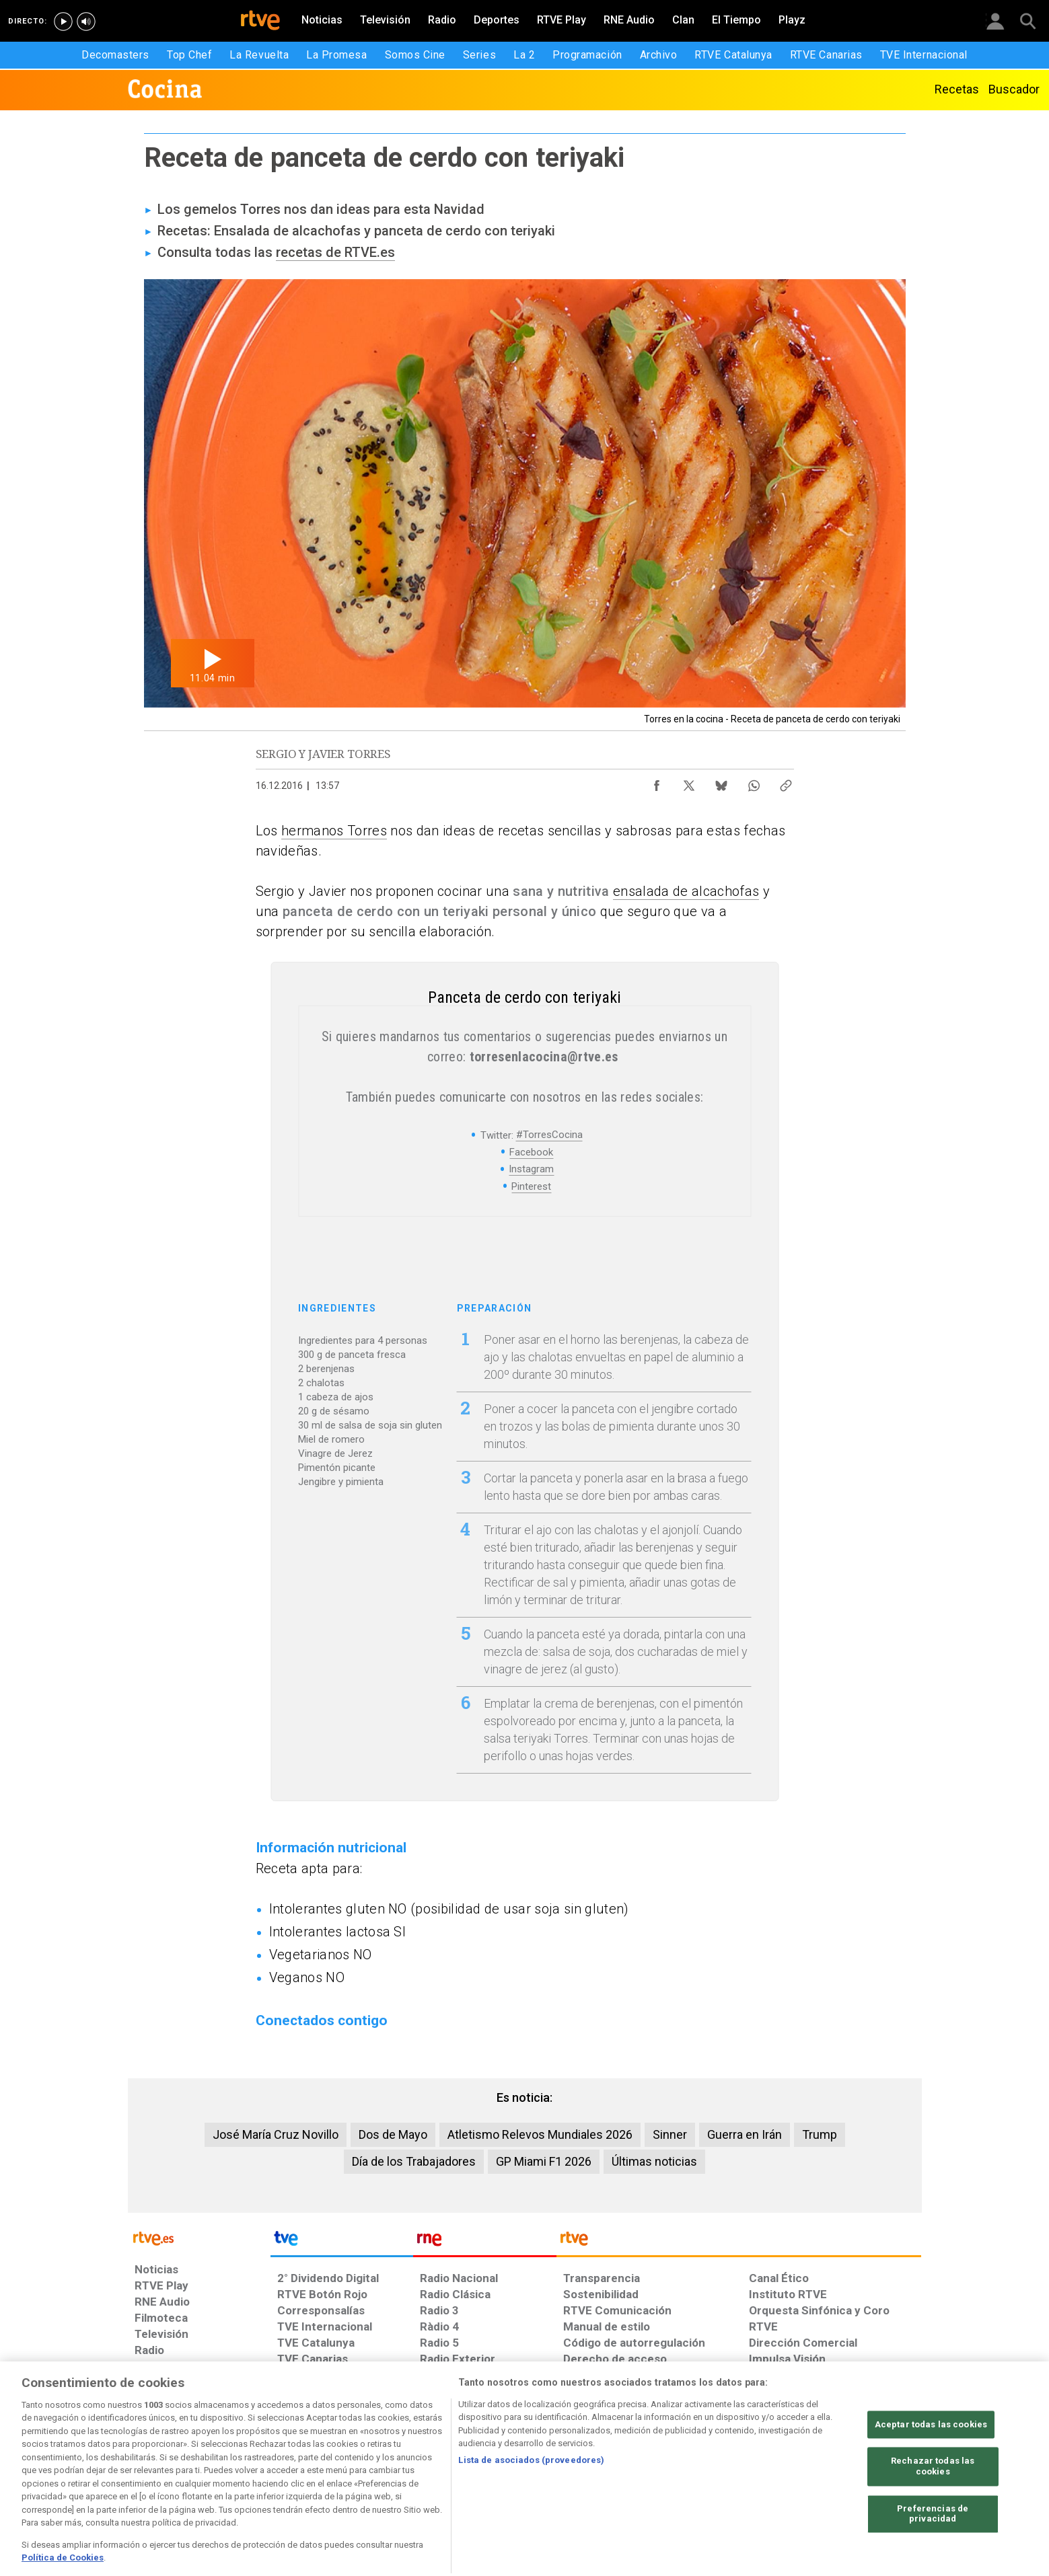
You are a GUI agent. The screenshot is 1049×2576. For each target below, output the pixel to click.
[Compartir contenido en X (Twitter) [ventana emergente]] (689, 782)
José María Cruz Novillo (275, 2134)
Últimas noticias (654, 2161)
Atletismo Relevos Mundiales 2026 (539, 2134)
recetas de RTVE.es (335, 252)
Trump (819, 2134)
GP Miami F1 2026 (543, 2161)
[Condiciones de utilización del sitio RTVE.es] (155, 2472)
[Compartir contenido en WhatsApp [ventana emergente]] (753, 782)
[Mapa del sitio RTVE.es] (685, 2472)
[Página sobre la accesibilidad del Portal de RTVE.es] (604, 2472)
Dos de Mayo (393, 2134)
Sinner (670, 2134)
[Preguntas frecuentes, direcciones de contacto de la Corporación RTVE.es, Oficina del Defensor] (756, 2472)
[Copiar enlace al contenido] (786, 782)
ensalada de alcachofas (686, 891)
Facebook (531, 1152)
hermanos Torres (334, 831)
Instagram (531, 1169)
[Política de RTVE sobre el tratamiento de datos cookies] (378, 2472)
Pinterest (531, 1186)
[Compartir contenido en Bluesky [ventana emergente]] (721, 782)
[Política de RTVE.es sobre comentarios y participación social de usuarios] (861, 2472)
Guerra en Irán (744, 2134)
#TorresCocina (549, 1135)
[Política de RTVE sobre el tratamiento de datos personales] (258, 2472)
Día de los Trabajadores (414, 2161)
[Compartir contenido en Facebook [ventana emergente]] (657, 782)
